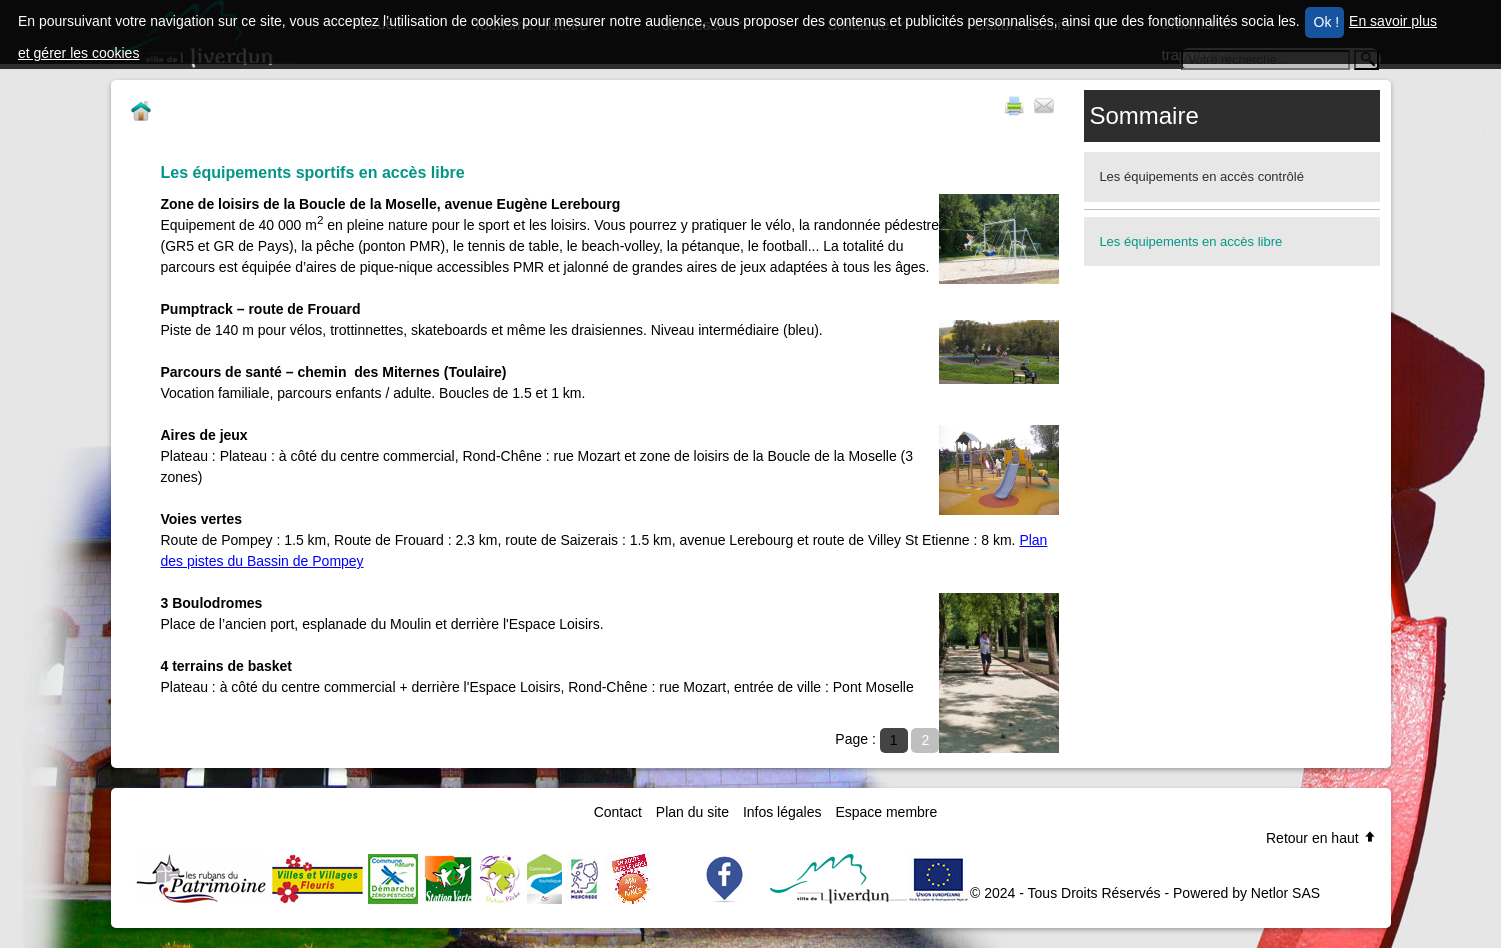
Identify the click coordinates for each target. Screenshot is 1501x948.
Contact (618, 812)
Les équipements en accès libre (1190, 241)
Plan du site (692, 812)
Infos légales (782, 812)
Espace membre (886, 812)
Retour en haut (1321, 838)
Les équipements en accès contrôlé (1201, 176)
